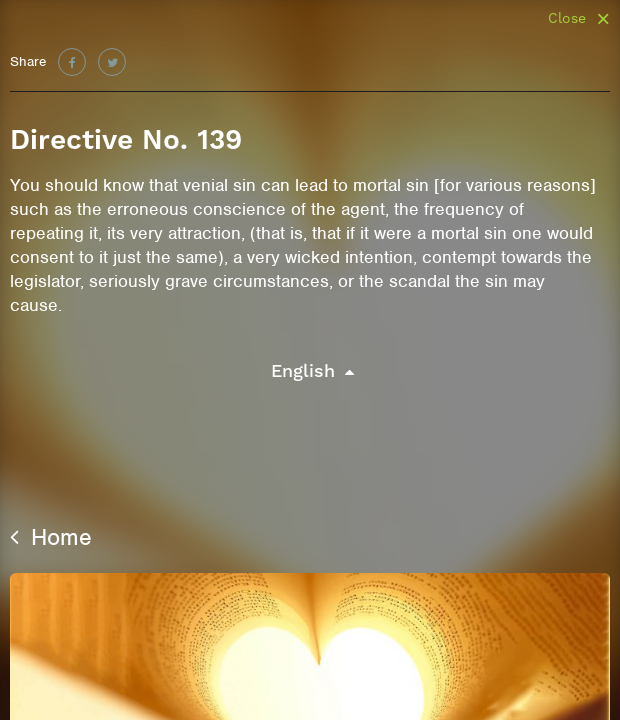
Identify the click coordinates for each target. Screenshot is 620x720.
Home (51, 537)
